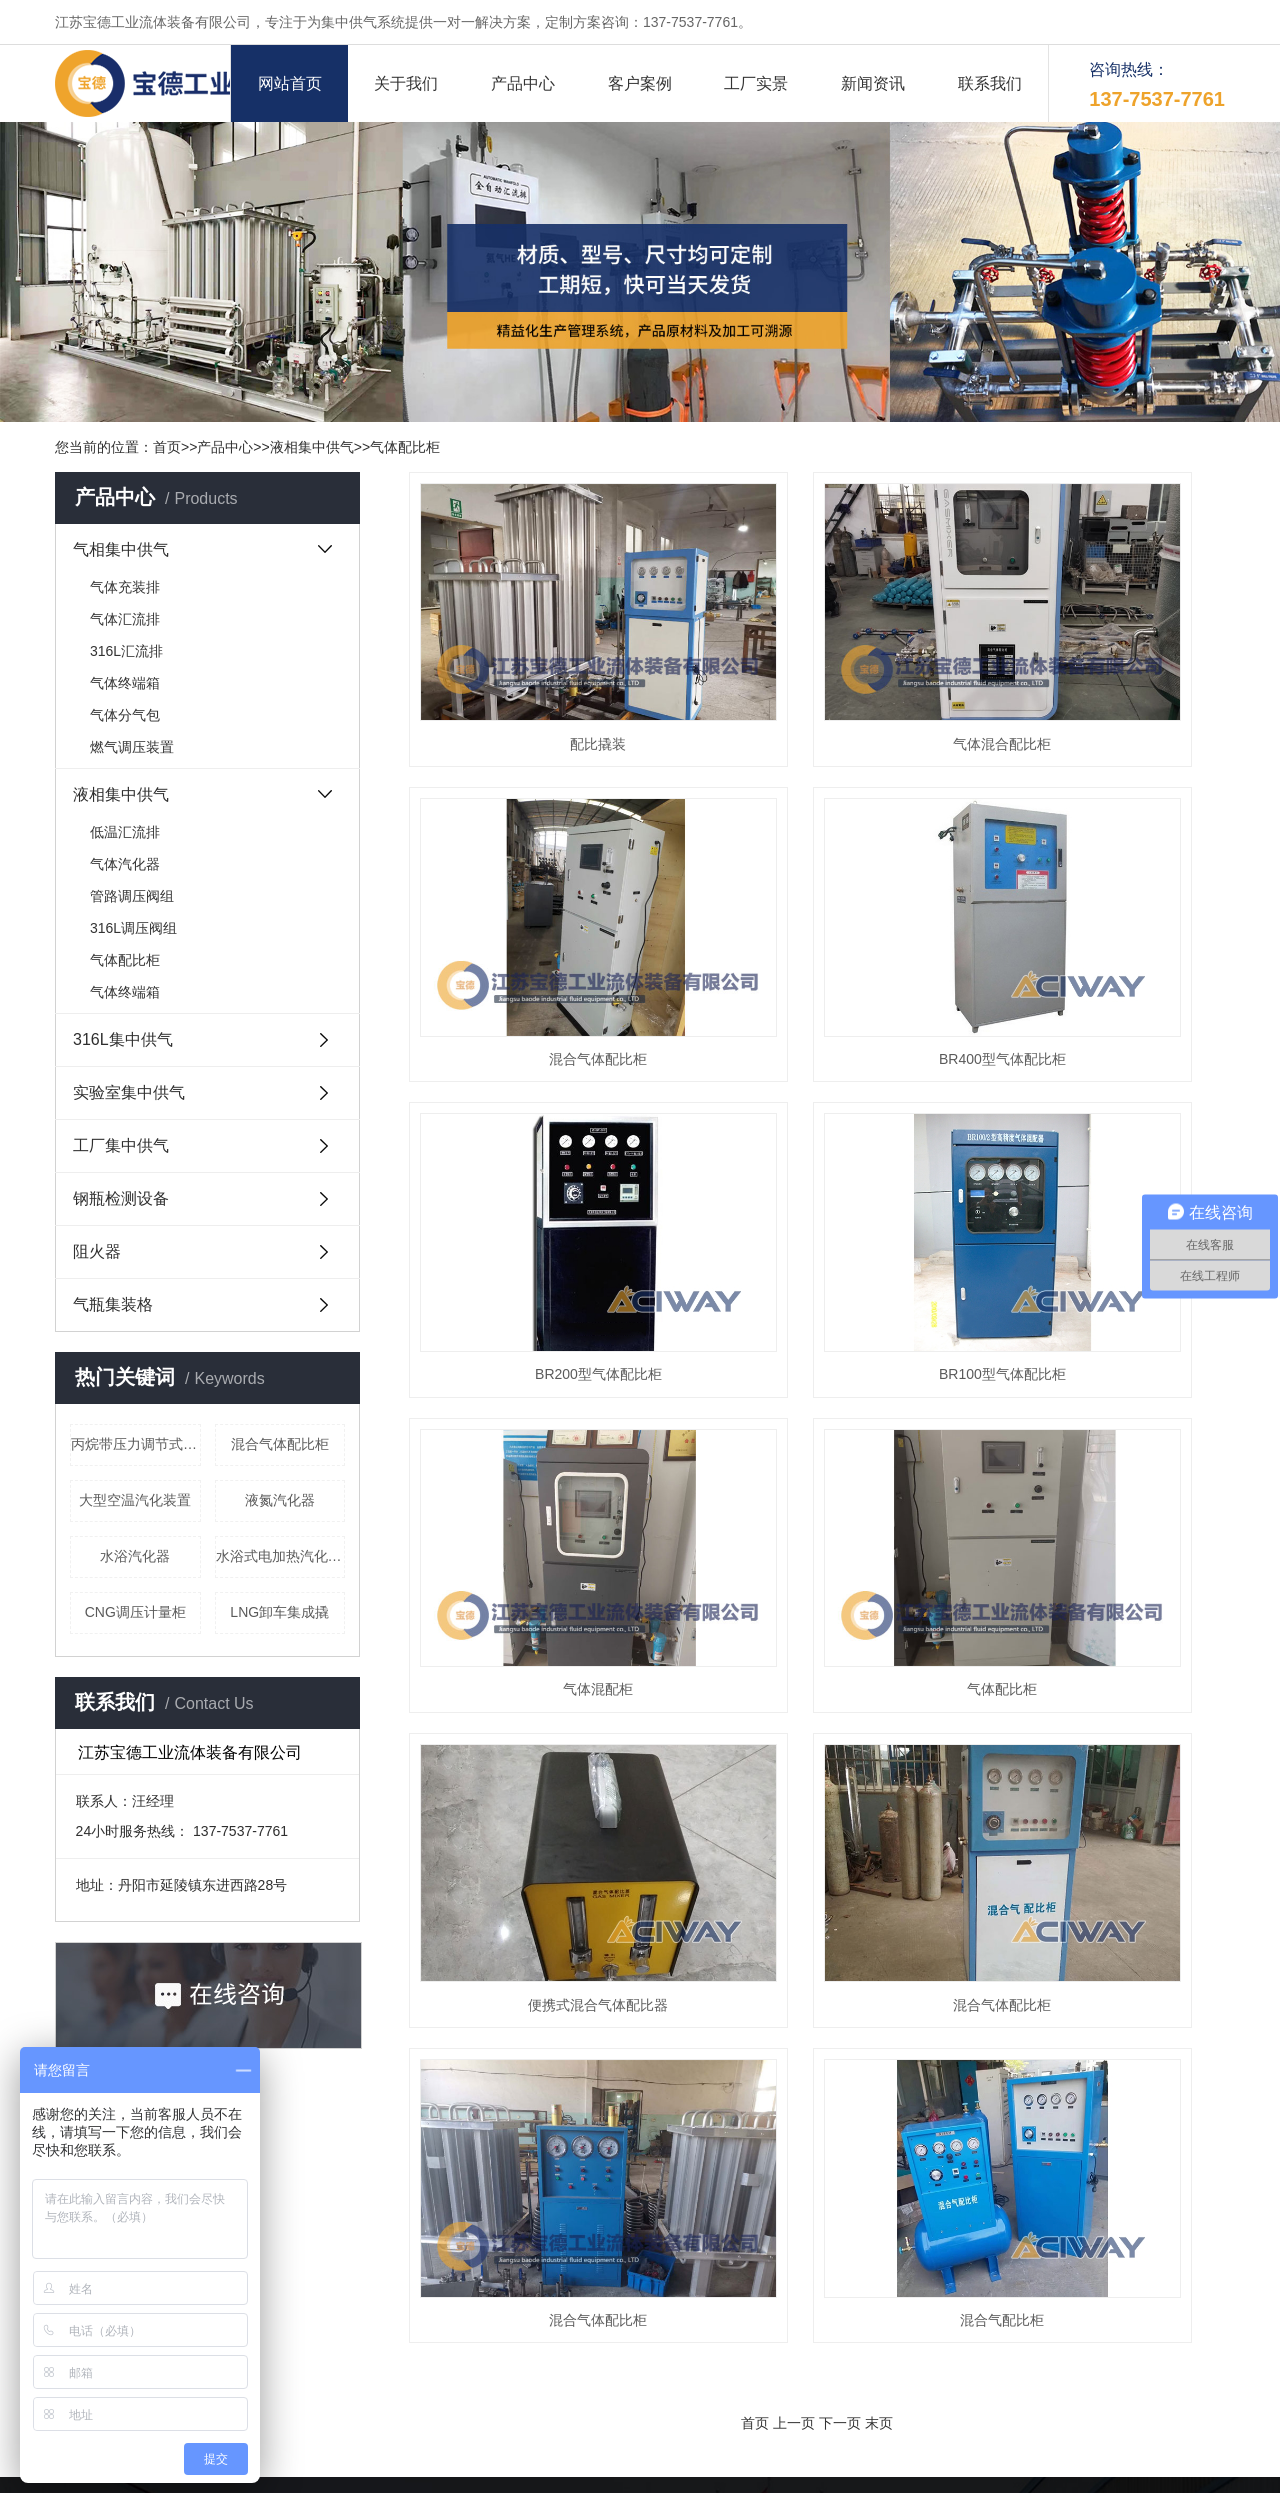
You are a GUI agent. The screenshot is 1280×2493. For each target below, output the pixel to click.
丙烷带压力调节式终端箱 (136, 1444)
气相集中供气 (121, 549)
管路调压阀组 (132, 896)
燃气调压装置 (132, 747)
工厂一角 (625, 2278)
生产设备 (766, 2246)
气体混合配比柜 (817, 661)
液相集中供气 (312, 447)
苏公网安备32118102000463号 (741, 2468)
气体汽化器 (125, 864)
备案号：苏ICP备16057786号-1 (532, 2468)
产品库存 (483, 2278)
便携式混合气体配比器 (1097, 1127)
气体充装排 (125, 587)
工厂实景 (756, 83)
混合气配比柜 (1097, 1359)
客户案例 (640, 83)
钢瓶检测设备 (121, 1198)
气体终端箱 (125, 683)
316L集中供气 (123, 1039)
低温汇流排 (125, 832)
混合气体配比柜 (280, 1444)
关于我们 (406, 83)
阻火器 (97, 1251)
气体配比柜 (405, 447)
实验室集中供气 (129, 1092)
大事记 (618, 2214)
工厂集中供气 (121, 1145)
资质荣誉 (483, 2246)
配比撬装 (537, 661)
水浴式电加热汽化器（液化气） (281, 1556)
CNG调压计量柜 (135, 1612)
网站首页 (290, 83)
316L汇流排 (126, 651)
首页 (167, 447)
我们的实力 (773, 2214)
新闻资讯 (873, 83)
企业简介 (483, 2214)
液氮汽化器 (280, 1500)
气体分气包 (125, 715)
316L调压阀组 (133, 928)
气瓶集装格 (113, 1304)
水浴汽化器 (135, 1556)
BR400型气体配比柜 (536, 894)
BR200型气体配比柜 (816, 894)
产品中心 (523, 83)
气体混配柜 (537, 1127)
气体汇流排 (125, 619)
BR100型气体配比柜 (1097, 894)
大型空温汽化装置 (135, 1500)
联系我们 (990, 83)
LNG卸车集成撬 (279, 1612)
